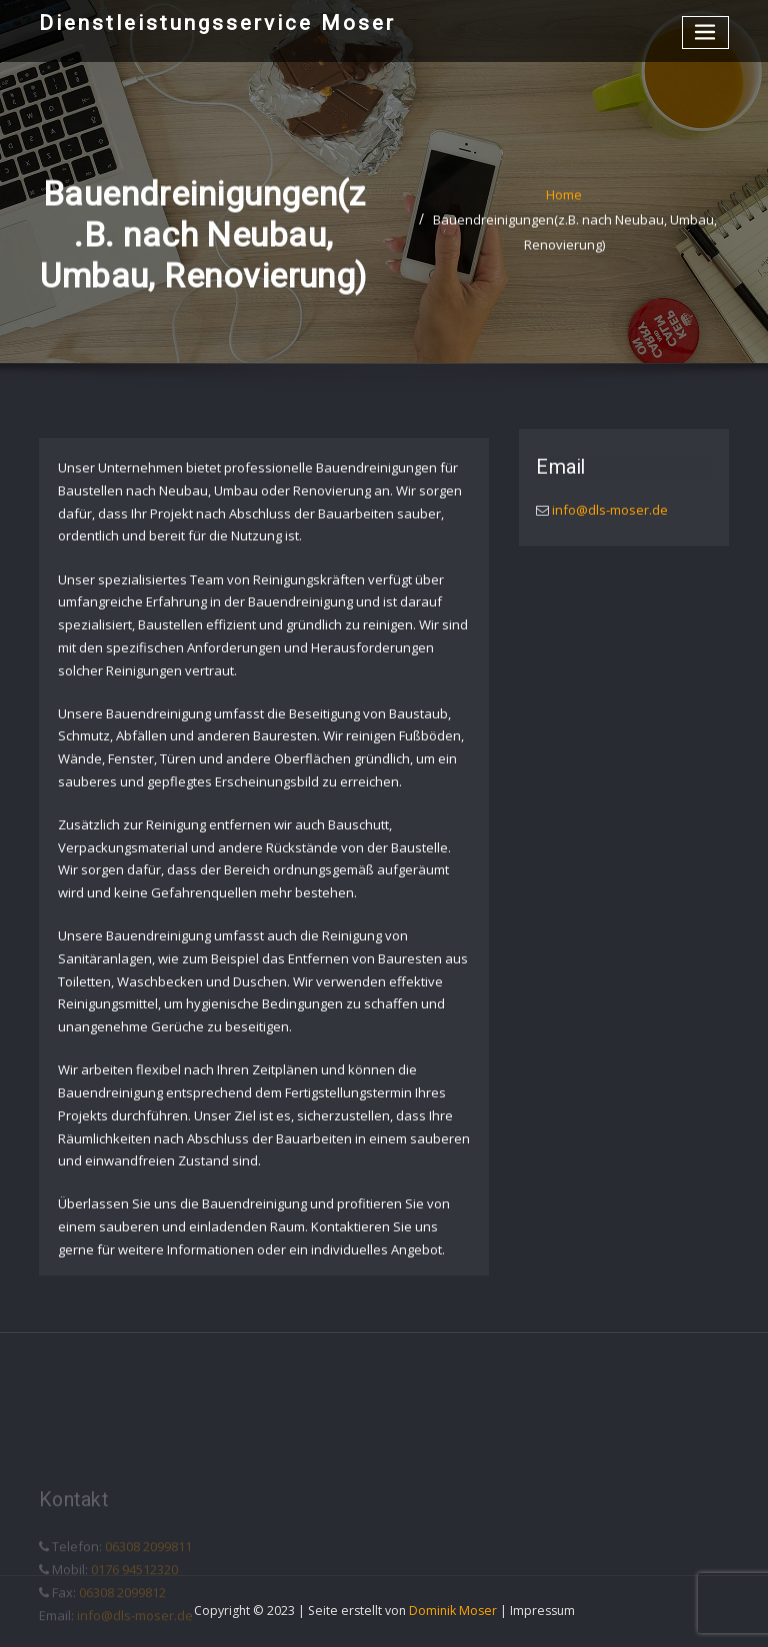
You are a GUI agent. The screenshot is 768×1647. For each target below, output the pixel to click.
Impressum (542, 1610)
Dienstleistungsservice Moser (217, 23)
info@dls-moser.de (608, 514)
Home (564, 202)
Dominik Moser (453, 1610)
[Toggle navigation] (706, 32)
